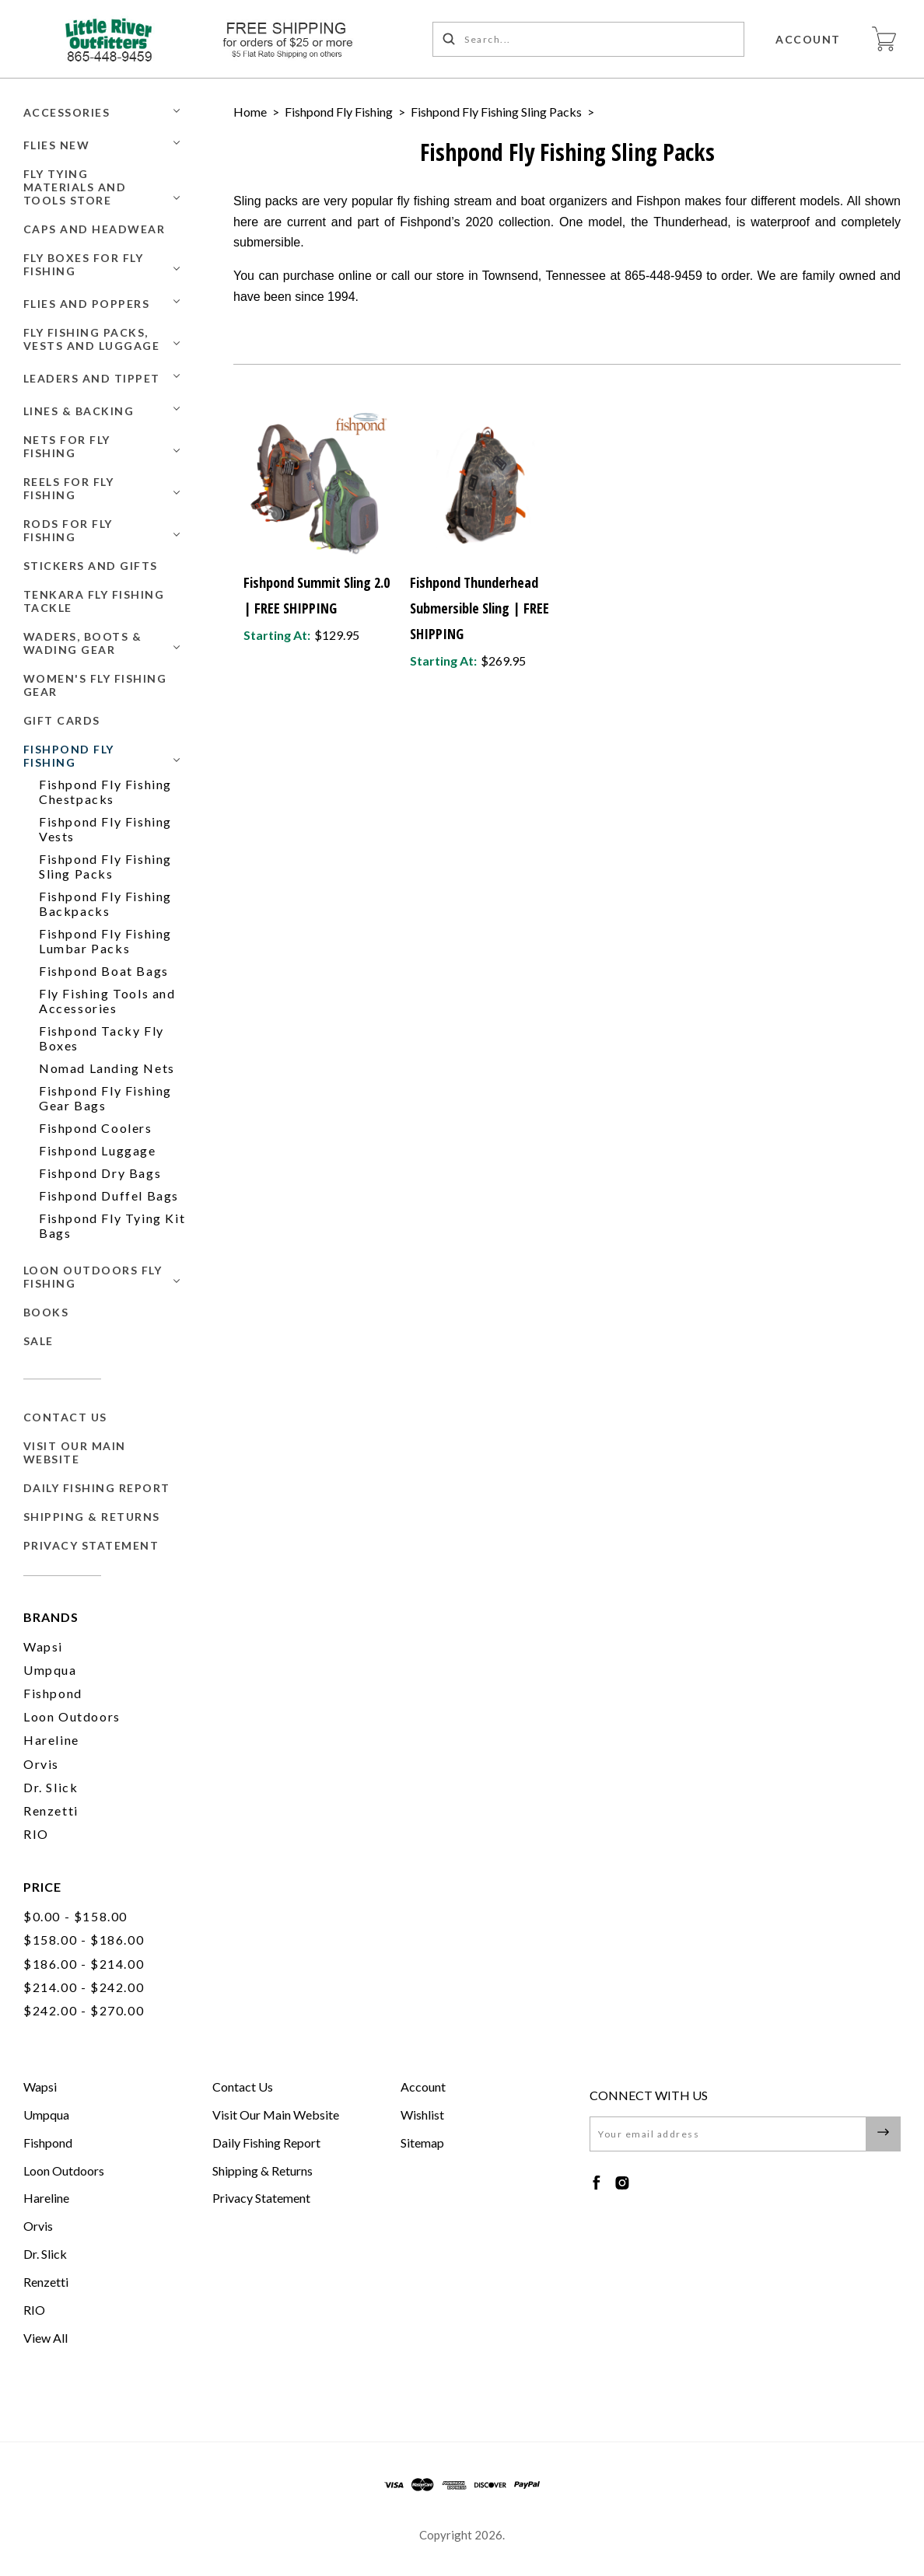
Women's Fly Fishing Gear (95, 685)
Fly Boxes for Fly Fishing (83, 264)
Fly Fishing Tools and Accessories (107, 1000)
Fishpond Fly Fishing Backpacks (105, 903)
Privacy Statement (91, 1545)
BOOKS (46, 1312)
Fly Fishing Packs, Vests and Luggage (91, 339)
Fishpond (52, 1693)
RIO (36, 1833)
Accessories (66, 112)
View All (45, 2337)
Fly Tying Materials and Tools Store (75, 187)
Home (250, 111)
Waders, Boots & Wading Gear (82, 643)
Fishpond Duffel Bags (109, 1195)
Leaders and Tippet (91, 378)
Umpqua (50, 1669)
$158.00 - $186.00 (83, 1939)
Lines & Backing (79, 411)
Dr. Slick (50, 1787)
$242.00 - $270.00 (83, 2010)
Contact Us (65, 1417)
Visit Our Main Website (74, 1452)
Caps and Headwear (94, 229)
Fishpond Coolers (95, 1127)
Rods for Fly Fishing (68, 530)
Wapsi (43, 1646)
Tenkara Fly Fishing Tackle (94, 601)
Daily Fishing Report (96, 1487)
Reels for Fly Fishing (68, 488)
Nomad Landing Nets (107, 1068)
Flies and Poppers (86, 303)
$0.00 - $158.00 (75, 1916)
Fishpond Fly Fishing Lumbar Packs (105, 941)
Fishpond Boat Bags (104, 970)
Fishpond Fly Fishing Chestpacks (105, 791)
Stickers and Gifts (90, 565)
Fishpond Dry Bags (100, 1173)
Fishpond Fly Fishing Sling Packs (105, 866)
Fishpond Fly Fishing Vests (105, 829)
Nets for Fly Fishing (66, 446)
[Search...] (588, 39)
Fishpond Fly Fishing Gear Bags (105, 1098)
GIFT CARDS (61, 720)
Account (809, 39)
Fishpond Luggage (97, 1150)
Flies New (56, 145)
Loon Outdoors (72, 1716)
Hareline (51, 1739)
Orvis (41, 1763)
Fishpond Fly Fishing (68, 756)
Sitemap (422, 2142)
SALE (38, 1340)
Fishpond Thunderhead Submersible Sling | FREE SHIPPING (479, 608)
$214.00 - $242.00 (83, 1987)
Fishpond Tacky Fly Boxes (101, 1038)
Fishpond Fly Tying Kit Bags (112, 1225)
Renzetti (51, 1810)
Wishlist (422, 2114)
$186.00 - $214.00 (83, 1963)
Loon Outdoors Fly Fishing (93, 1277)
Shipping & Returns (91, 1516)
